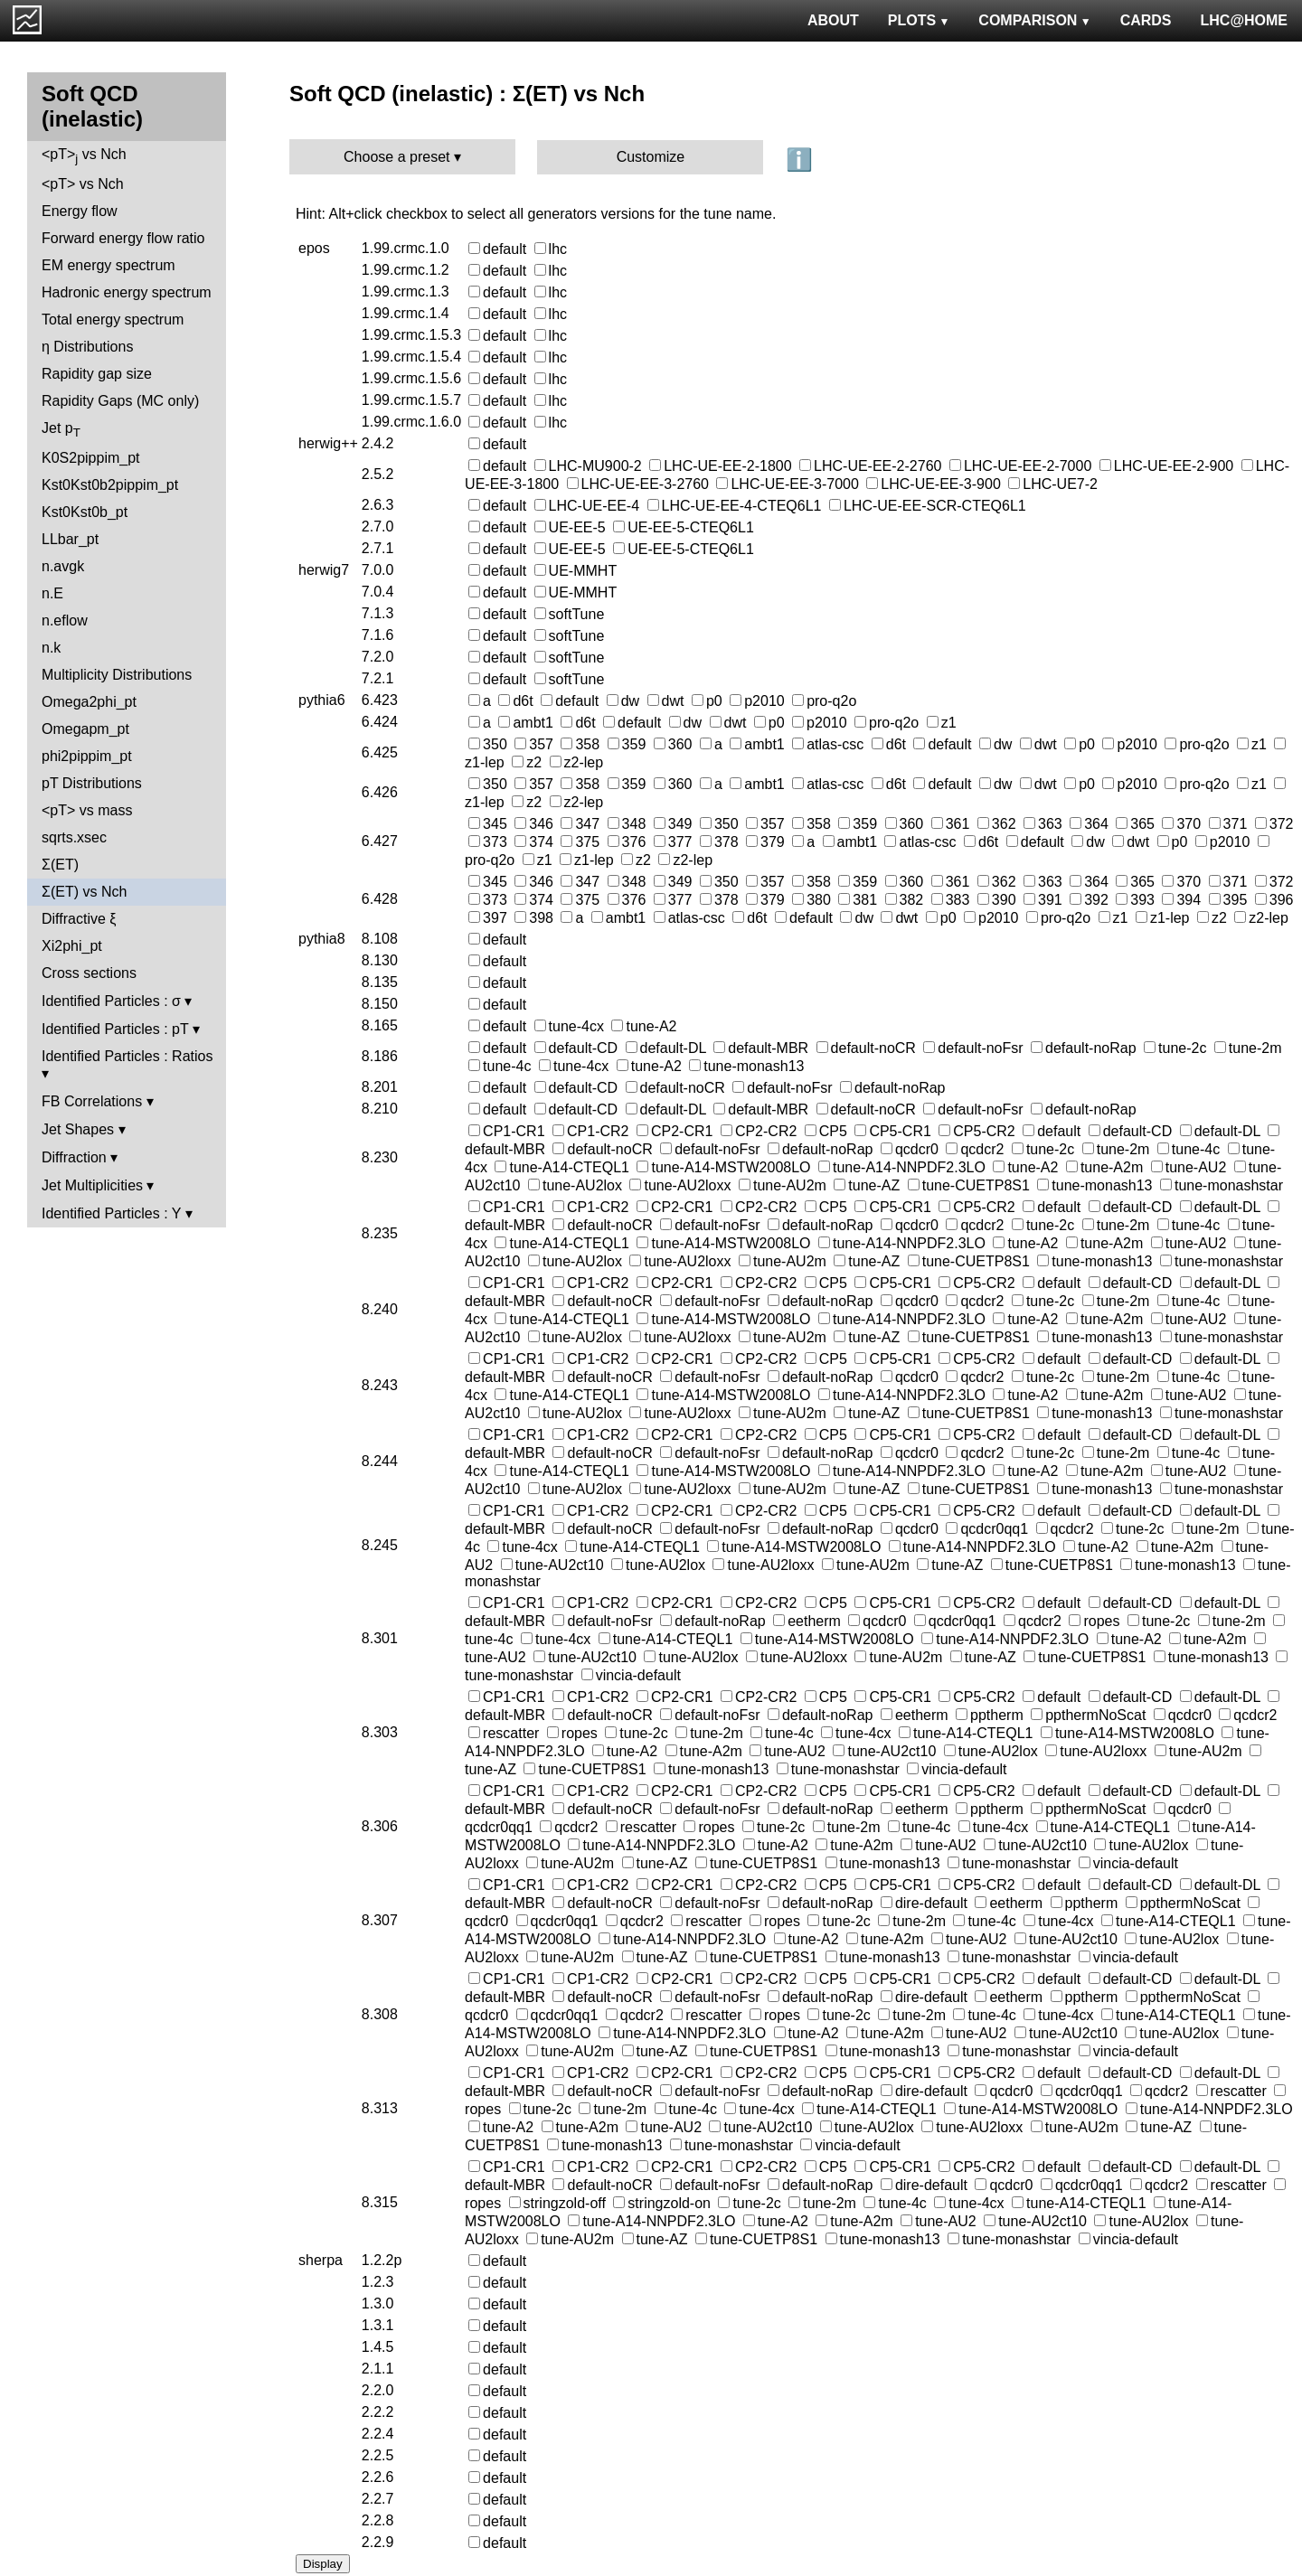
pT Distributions (92, 783)
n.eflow (65, 620)
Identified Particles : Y (111, 1213)
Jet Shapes (78, 1129)
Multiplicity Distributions (117, 674)
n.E (52, 593)
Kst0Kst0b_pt (84, 512)
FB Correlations (92, 1101)
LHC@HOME (1244, 20)
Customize (651, 157)
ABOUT (833, 20)
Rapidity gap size (97, 373)
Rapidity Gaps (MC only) (120, 401)
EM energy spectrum (108, 265)
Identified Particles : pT (115, 1029)
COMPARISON (1034, 20)
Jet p (61, 429)
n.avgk (63, 566)
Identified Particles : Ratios (127, 1056)
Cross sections (89, 973)
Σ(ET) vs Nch (84, 891)
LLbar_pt (70, 539)
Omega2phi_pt (89, 702)
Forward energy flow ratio (123, 238)
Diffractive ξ (79, 918)
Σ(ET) (60, 864)
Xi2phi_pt (72, 946)
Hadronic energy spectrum (127, 292)
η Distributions (87, 346)
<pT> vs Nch (84, 155)
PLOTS (919, 20)
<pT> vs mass (87, 810)
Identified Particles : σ (111, 1001)
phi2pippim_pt (87, 756)
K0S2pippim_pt (91, 457)
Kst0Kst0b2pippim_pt (110, 485)
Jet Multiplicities (92, 1185)
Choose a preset (396, 157)
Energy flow (80, 211)
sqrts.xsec (74, 837)
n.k (51, 647)
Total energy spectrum (113, 319)
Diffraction (74, 1157)
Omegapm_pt (85, 729)
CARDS (1146, 20)
